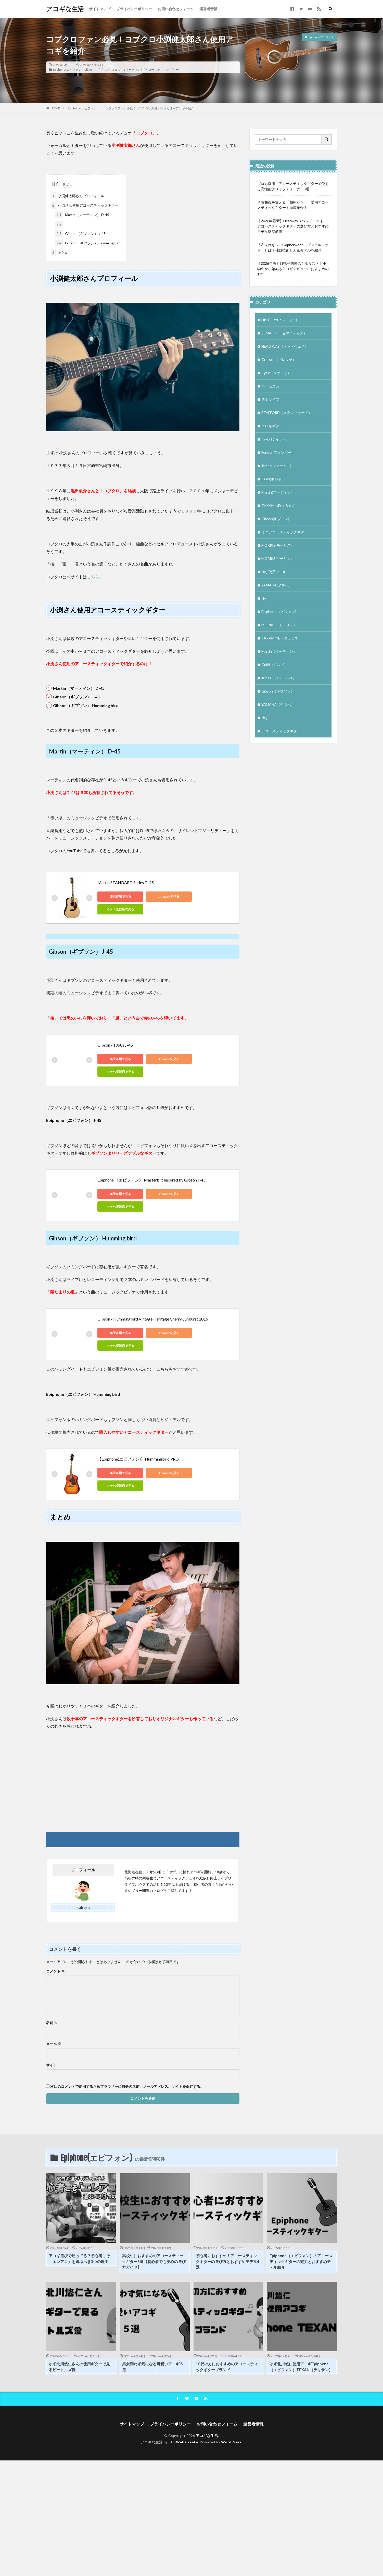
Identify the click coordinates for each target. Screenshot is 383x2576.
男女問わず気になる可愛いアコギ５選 (152, 2366)
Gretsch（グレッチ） (278, 359)
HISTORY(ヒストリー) (279, 320)
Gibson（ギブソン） (98, 69)
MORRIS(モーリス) (276, 545)
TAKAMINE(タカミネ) (279, 505)
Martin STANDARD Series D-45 (126, 882)
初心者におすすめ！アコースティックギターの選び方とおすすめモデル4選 (227, 2261)
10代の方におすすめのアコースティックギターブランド (227, 2366)
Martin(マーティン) (276, 492)
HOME (55, 108)
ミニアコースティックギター (284, 532)
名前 (52, 2023)
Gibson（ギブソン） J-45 (80, 233)
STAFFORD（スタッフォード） (286, 412)
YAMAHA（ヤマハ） (278, 704)
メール (53, 2044)
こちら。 (95, 576)
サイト (51, 2065)
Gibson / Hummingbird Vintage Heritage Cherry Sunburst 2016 (152, 1318)
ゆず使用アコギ (273, 572)
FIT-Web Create (183, 2442)
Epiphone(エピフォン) (68, 69)
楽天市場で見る (120, 896)
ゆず (265, 598)
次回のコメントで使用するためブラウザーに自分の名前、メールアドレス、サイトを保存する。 (127, 2086)
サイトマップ (99, 9)
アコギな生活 (65, 9)
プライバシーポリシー (134, 9)
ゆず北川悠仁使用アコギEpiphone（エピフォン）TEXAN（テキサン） (301, 2366)
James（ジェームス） (278, 678)
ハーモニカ (270, 386)
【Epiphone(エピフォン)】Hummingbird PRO (138, 1458)
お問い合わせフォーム (176, 9)
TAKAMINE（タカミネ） (281, 638)
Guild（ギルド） (274, 664)
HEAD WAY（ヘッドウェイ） (284, 346)
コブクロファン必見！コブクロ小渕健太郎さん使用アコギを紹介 (149, 108)
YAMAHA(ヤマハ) (275, 585)
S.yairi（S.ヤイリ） (276, 373)
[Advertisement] (142, 1781)
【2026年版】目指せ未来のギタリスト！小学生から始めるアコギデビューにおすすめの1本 (293, 268)
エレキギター (272, 426)
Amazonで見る (168, 896)
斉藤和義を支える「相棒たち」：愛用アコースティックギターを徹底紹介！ (293, 205)
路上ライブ (270, 399)
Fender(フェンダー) (276, 452)
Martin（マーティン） (128, 69)
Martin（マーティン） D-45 (82, 214)
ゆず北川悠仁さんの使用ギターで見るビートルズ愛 (79, 2366)
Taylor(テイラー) (274, 439)
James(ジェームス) (276, 465)
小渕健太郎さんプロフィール (77, 195)
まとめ (60, 252)
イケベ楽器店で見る (120, 909)
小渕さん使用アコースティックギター (85, 205)
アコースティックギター (162, 69)
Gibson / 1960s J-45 (115, 1044)
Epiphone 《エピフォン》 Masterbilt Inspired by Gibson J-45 (151, 1179)
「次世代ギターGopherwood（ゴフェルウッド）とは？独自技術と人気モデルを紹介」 (292, 247)
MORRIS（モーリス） (279, 625)
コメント (55, 1971)
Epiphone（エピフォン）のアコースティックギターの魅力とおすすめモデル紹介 (301, 2261)
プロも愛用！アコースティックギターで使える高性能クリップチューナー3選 (293, 186)
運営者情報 (208, 9)
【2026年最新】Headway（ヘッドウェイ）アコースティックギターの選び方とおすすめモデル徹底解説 (293, 226)
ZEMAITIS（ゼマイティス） (284, 333)
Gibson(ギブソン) (275, 519)
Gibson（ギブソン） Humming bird (88, 243)
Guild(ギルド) (272, 479)
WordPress (231, 2442)
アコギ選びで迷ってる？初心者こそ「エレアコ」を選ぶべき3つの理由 (79, 2258)
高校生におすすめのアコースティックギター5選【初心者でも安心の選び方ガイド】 (154, 2261)
